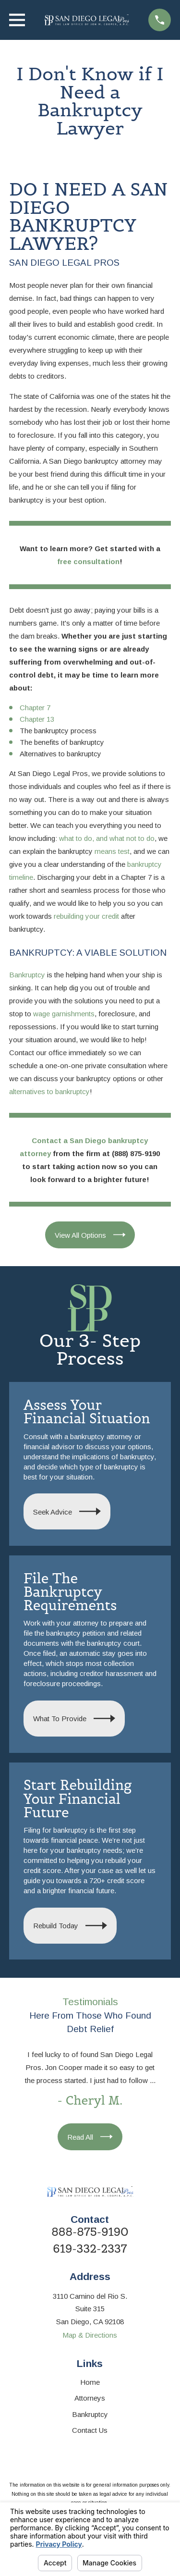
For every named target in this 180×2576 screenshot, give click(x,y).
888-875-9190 (90, 2232)
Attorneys (89, 2398)
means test (112, 851)
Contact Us (90, 2430)
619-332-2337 (90, 2249)
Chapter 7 (35, 707)
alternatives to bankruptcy (49, 1091)
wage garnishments (64, 1014)
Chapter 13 (37, 719)
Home (90, 2382)
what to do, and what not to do (107, 838)
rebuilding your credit (86, 916)
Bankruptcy (27, 975)
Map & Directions (89, 2335)
